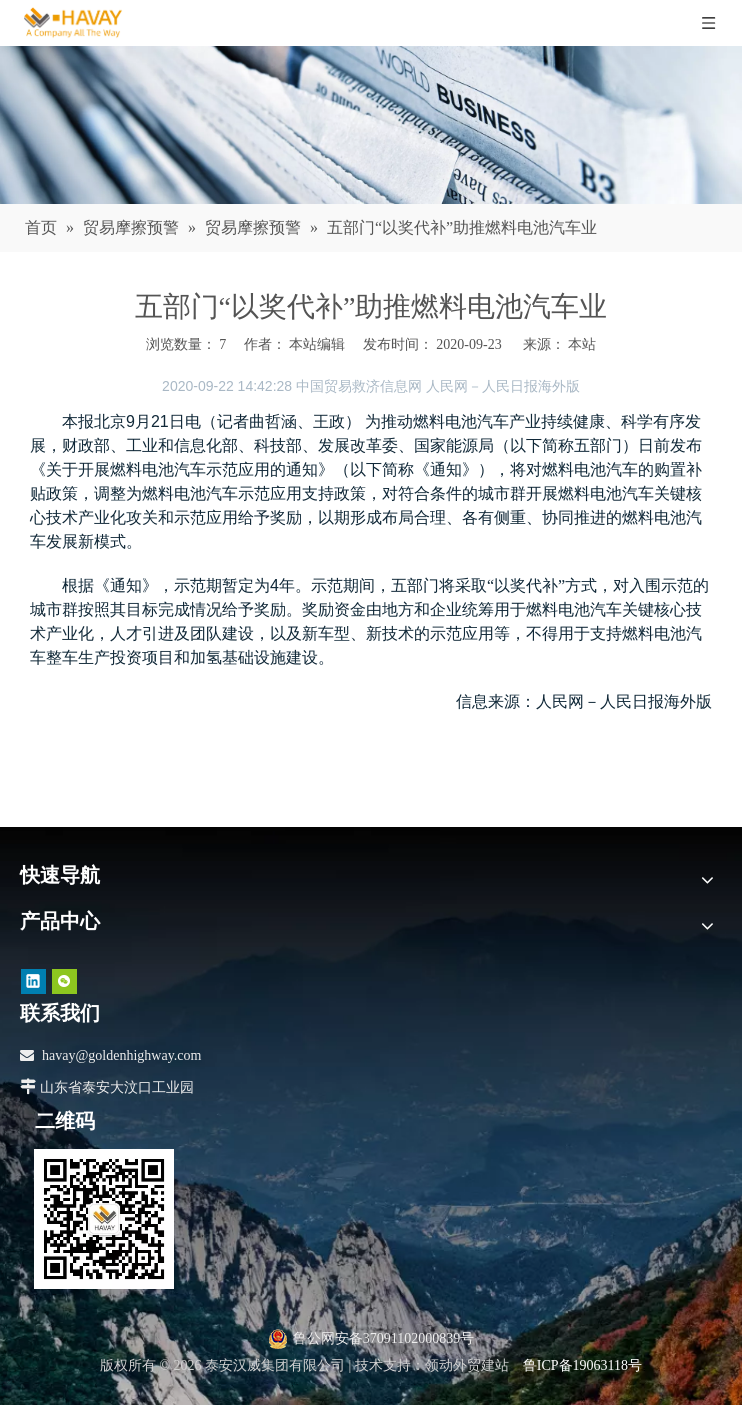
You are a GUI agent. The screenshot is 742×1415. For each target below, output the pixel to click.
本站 (582, 344)
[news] (371, 125)
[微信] (64, 980)
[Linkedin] (33, 980)
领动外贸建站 (467, 1365)
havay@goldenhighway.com (121, 1055)
